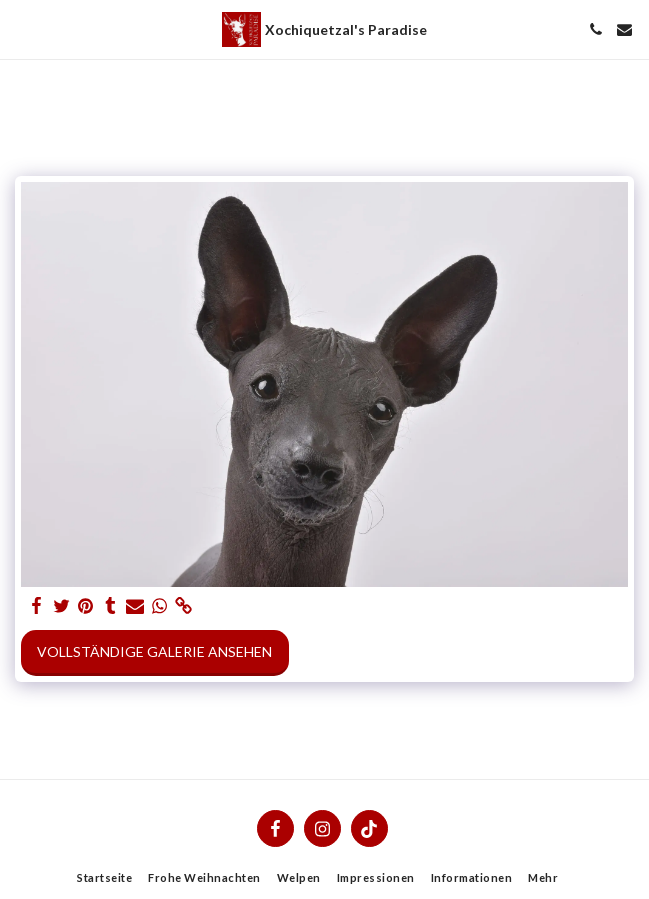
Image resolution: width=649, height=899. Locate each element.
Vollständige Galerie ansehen (154, 651)
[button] (22, 29)
